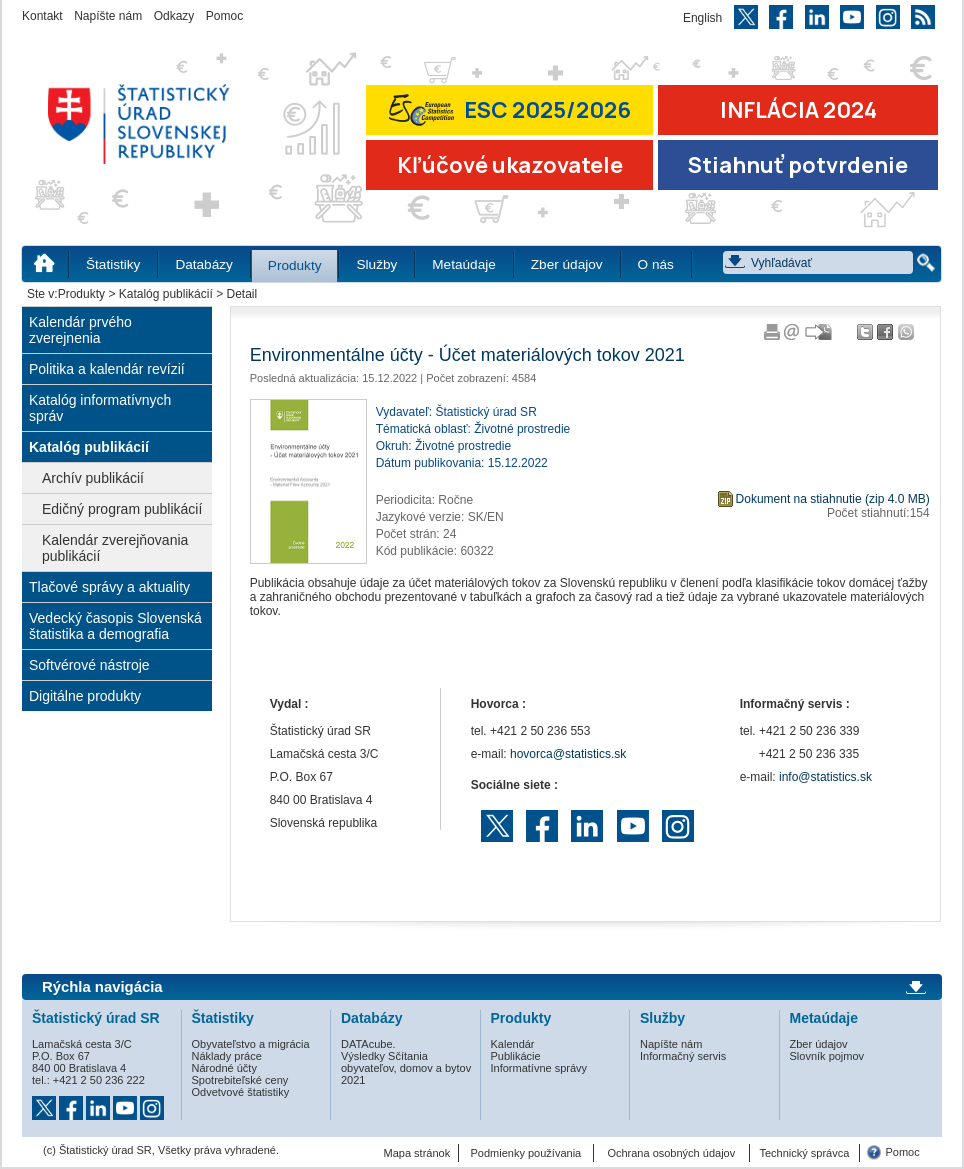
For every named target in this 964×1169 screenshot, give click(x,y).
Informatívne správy (539, 1068)
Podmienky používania (526, 1153)
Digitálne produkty (85, 696)
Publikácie (516, 1056)
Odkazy (174, 16)
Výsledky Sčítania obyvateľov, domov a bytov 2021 (406, 1068)
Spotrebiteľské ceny (240, 1080)
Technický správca (804, 1153)
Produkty (295, 265)
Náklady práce (227, 1056)
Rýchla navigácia (102, 987)
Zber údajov (567, 264)
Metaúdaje (463, 264)
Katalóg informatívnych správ (100, 408)
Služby (376, 264)
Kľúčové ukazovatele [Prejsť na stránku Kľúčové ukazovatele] (510, 165)
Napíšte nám (108, 16)
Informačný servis (683, 1056)
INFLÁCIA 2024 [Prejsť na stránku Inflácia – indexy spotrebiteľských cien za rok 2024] (798, 110)
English (702, 18)
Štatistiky (113, 264)
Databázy (203, 264)
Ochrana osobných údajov (671, 1153)
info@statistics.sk (825, 777)
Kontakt (42, 16)
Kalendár (513, 1044)
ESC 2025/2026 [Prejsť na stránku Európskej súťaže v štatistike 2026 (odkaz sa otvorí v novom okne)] (510, 109)
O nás (656, 264)
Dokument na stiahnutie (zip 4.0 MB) (833, 499)
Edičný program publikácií (122, 509)
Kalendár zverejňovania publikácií (115, 548)
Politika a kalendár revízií (107, 369)
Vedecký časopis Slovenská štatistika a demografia (115, 626)
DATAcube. (368, 1044)
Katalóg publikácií (166, 294)
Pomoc (224, 16)
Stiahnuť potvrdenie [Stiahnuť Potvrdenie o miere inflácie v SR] (798, 165)
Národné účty (224, 1068)
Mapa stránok (417, 1153)
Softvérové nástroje (89, 665)
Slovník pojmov (827, 1056)
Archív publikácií (93, 478)
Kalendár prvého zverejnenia (80, 330)
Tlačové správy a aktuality (109, 587)
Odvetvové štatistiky (241, 1092)
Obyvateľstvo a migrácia (251, 1044)
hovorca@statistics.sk (568, 754)
